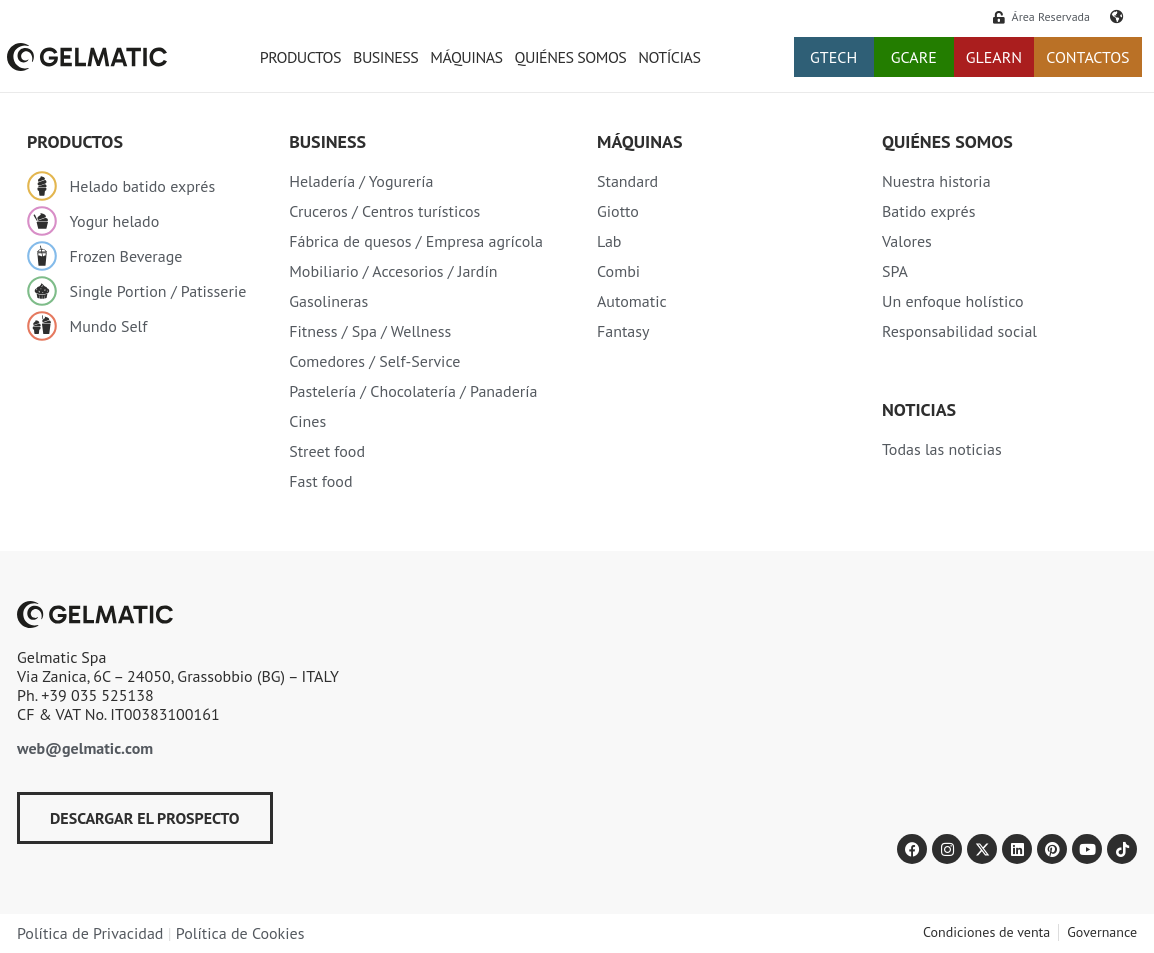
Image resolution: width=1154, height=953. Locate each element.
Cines (307, 421)
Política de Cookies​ (240, 933)
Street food (327, 451)
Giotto (618, 211)
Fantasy (623, 331)
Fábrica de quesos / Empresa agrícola (416, 241)
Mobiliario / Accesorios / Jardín (393, 271)
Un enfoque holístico (953, 301)
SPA (895, 271)
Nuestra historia (936, 181)
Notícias (669, 57)
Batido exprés (928, 211)
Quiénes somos (571, 57)
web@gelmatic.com (85, 748)
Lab (609, 241)
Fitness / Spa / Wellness (370, 331)
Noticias (919, 409)
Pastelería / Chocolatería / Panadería (413, 391)
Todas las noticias (942, 449)
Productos (300, 57)
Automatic (632, 301)
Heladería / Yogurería (361, 181)
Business (385, 57)
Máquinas (466, 57)
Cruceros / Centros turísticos (384, 211)
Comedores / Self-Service (374, 361)
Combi (618, 271)
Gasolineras (328, 301)
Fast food (320, 481)
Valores (907, 241)
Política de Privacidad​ (90, 933)
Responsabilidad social (959, 331)
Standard (627, 181)
